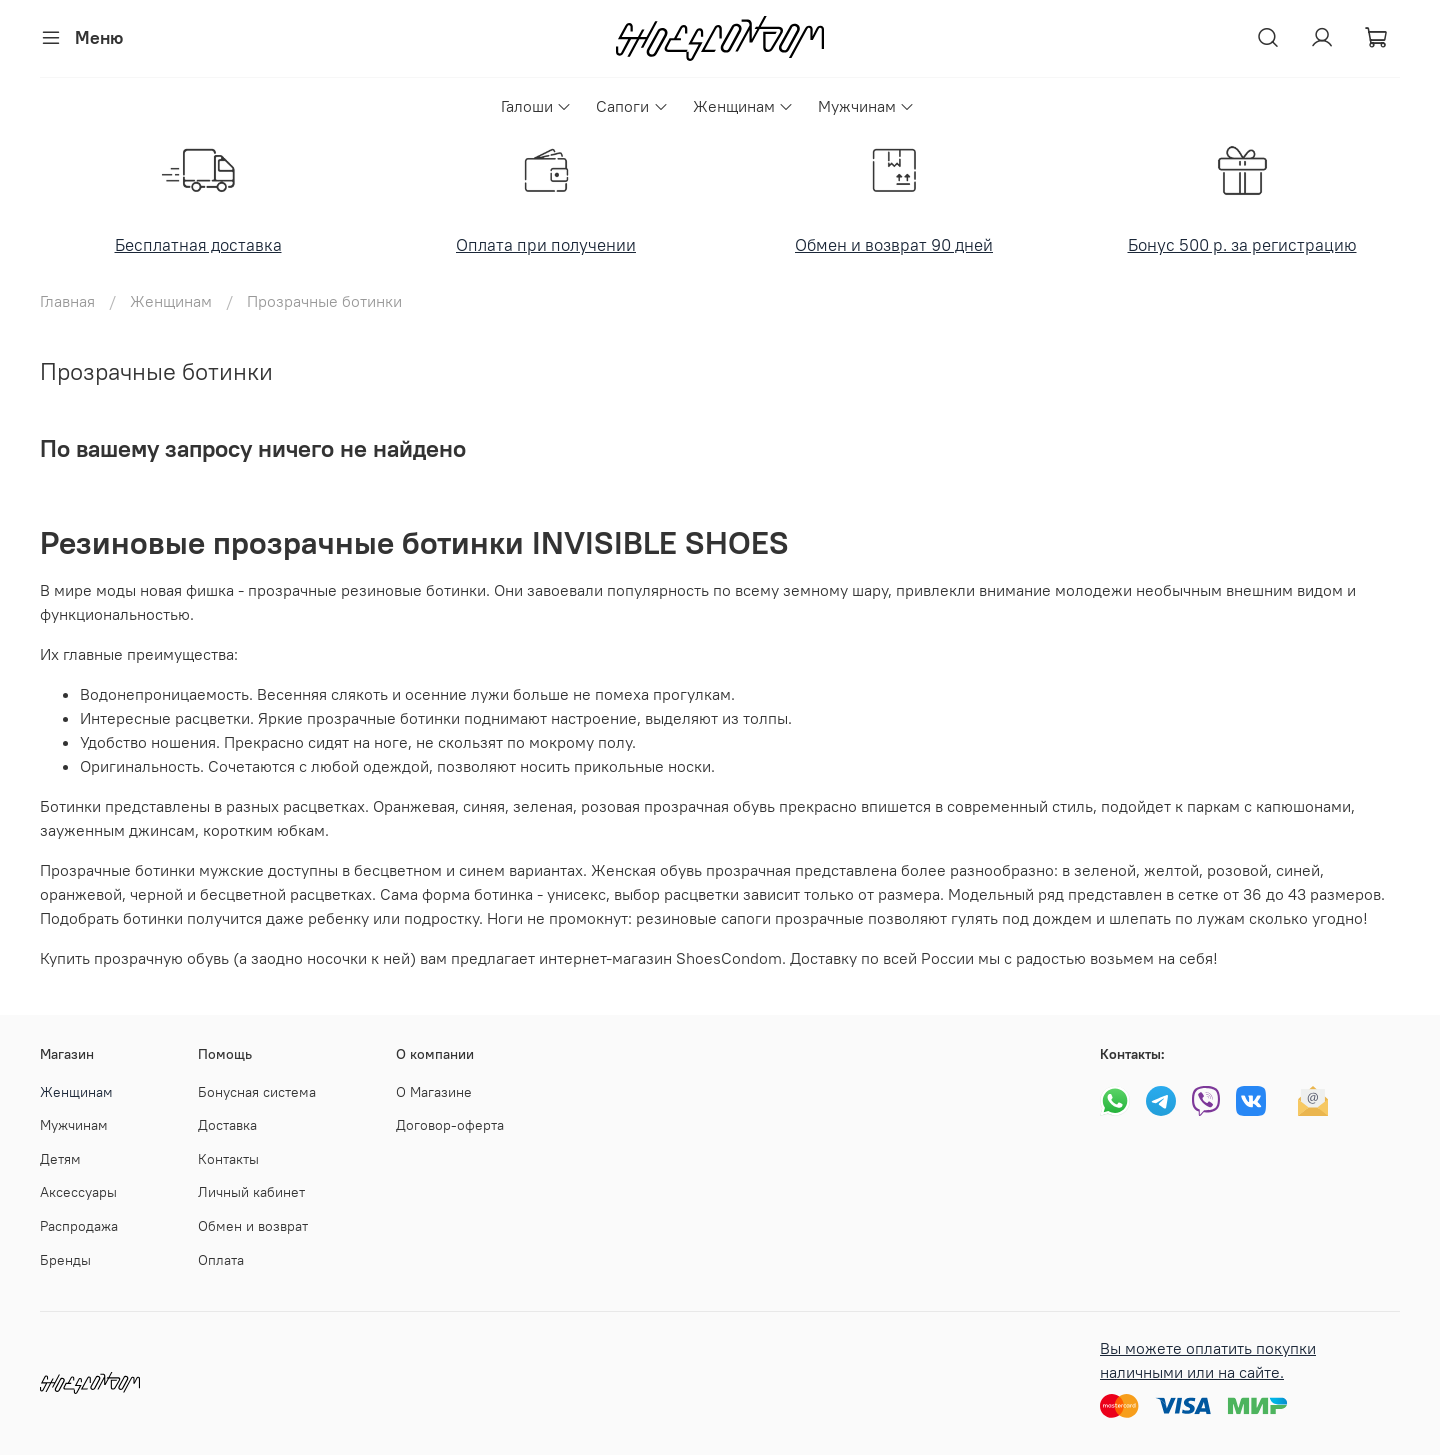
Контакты (228, 1159)
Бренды (65, 1260)
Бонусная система (257, 1092)
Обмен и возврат (253, 1226)
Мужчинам (866, 106)
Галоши (536, 106)
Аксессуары (78, 1192)
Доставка (227, 1125)
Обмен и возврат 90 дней (894, 245)
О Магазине (434, 1092)
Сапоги (632, 106)
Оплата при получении (546, 245)
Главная (67, 301)
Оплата (221, 1260)
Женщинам (743, 106)
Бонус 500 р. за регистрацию (1242, 245)
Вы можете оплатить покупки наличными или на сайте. (1208, 1360)
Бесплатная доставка (198, 245)
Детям (60, 1159)
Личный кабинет (251, 1192)
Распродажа (79, 1226)
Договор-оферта (450, 1125)
